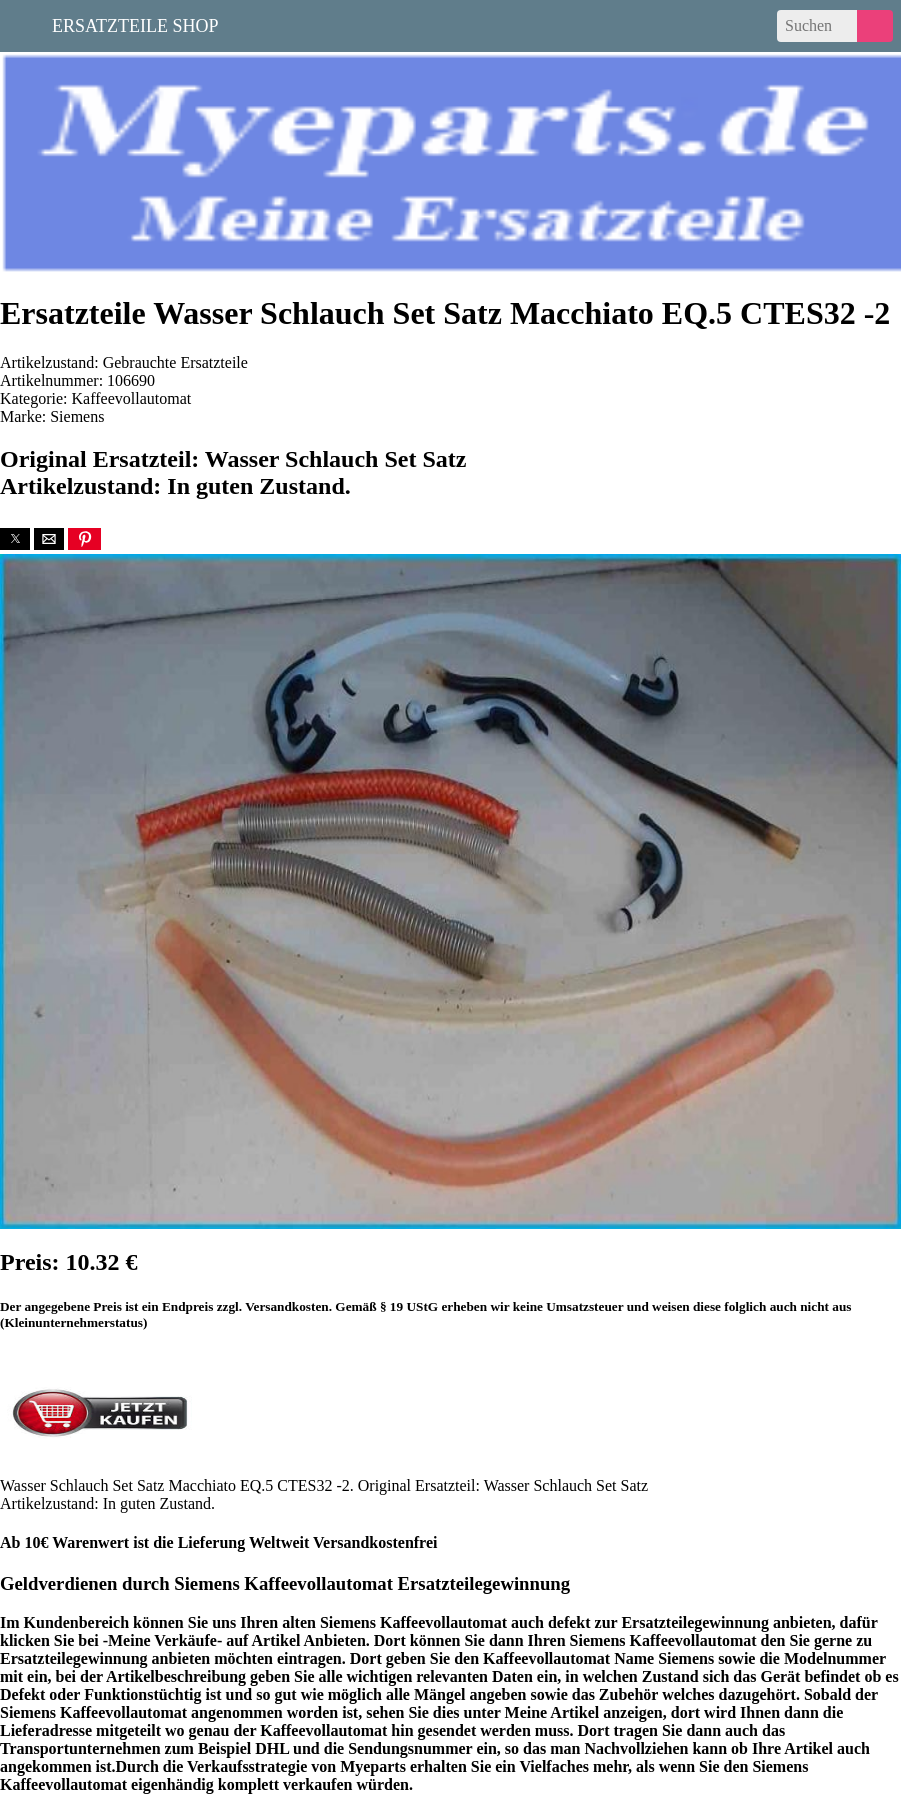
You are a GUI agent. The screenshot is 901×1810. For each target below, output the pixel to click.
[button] (15, 539)
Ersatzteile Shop (135, 24)
